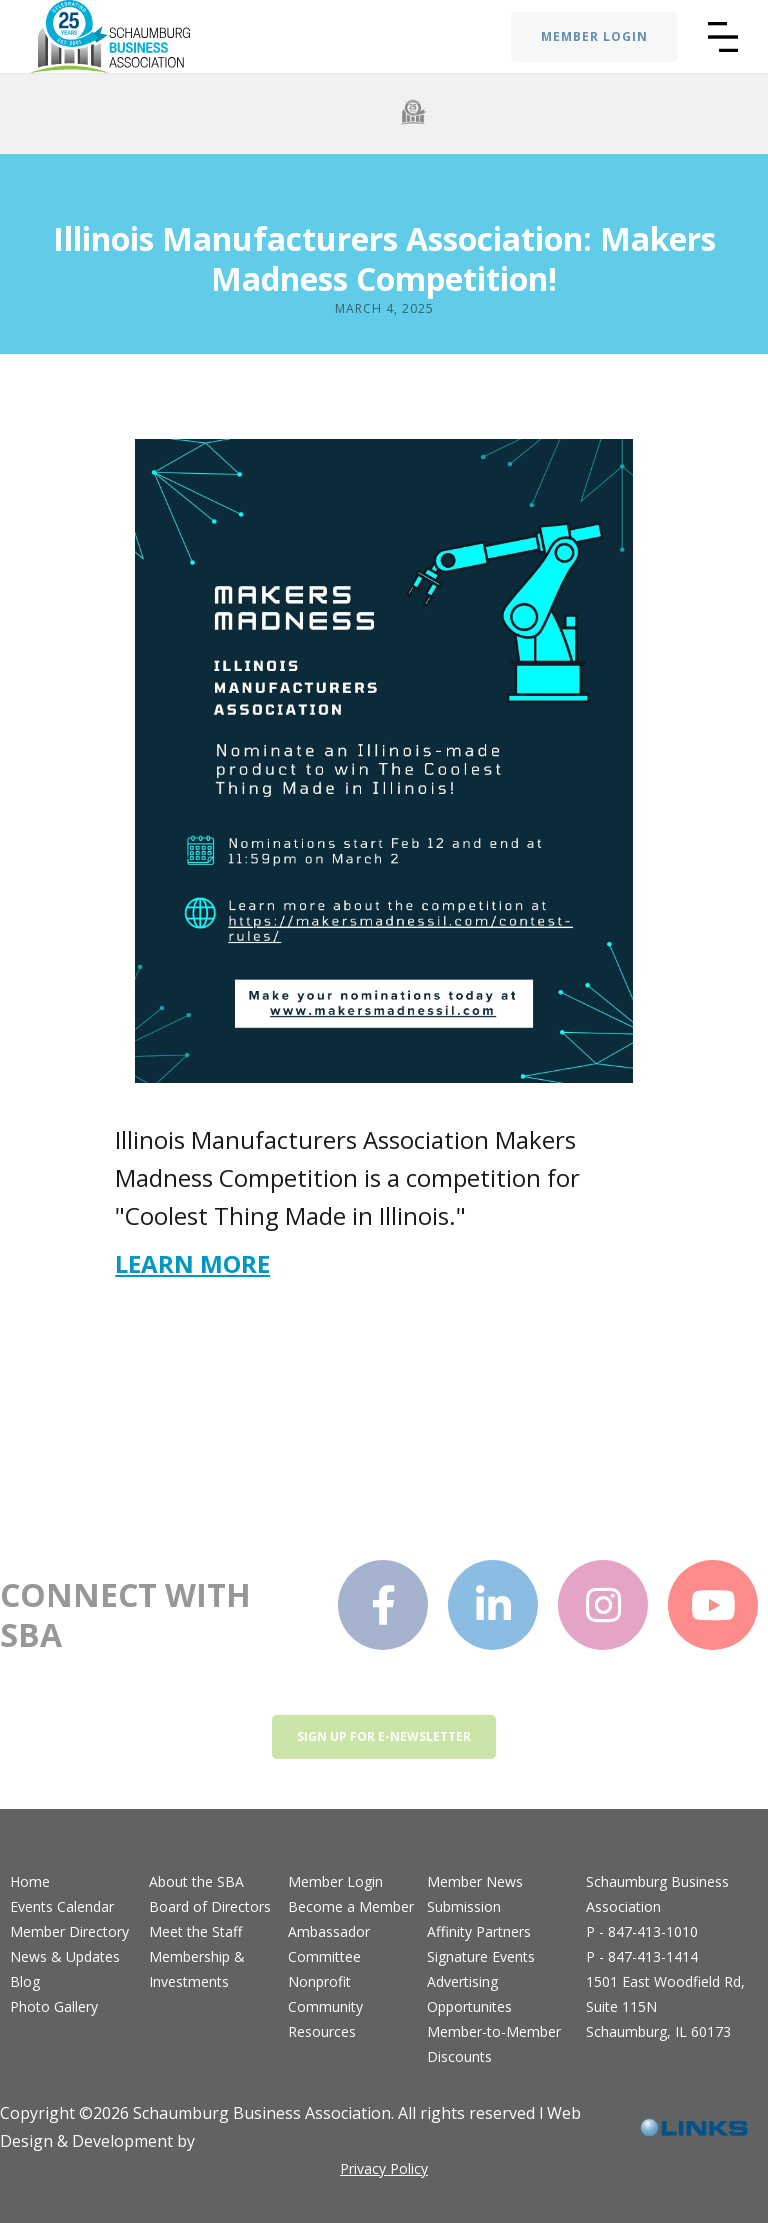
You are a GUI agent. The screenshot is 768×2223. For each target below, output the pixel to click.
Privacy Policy (384, 2168)
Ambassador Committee (329, 1944)
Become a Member (351, 1906)
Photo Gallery (54, 2006)
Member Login (335, 1881)
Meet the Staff (195, 1931)
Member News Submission (475, 1894)
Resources (322, 2031)
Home (30, 1881)
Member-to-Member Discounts (494, 2044)
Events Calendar (62, 1906)
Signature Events (481, 1956)
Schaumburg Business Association (657, 1894)
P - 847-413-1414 (642, 1956)
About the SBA (196, 1881)
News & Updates (65, 1956)
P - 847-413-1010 (642, 1931)
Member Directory (69, 1931)
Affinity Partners (479, 1931)
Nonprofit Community (325, 1994)
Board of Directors (210, 1906)
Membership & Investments (197, 1969)
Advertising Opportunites (469, 1994)
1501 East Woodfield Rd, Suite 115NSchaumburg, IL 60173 (665, 2006)
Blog (25, 1981)
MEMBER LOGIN (594, 36)
